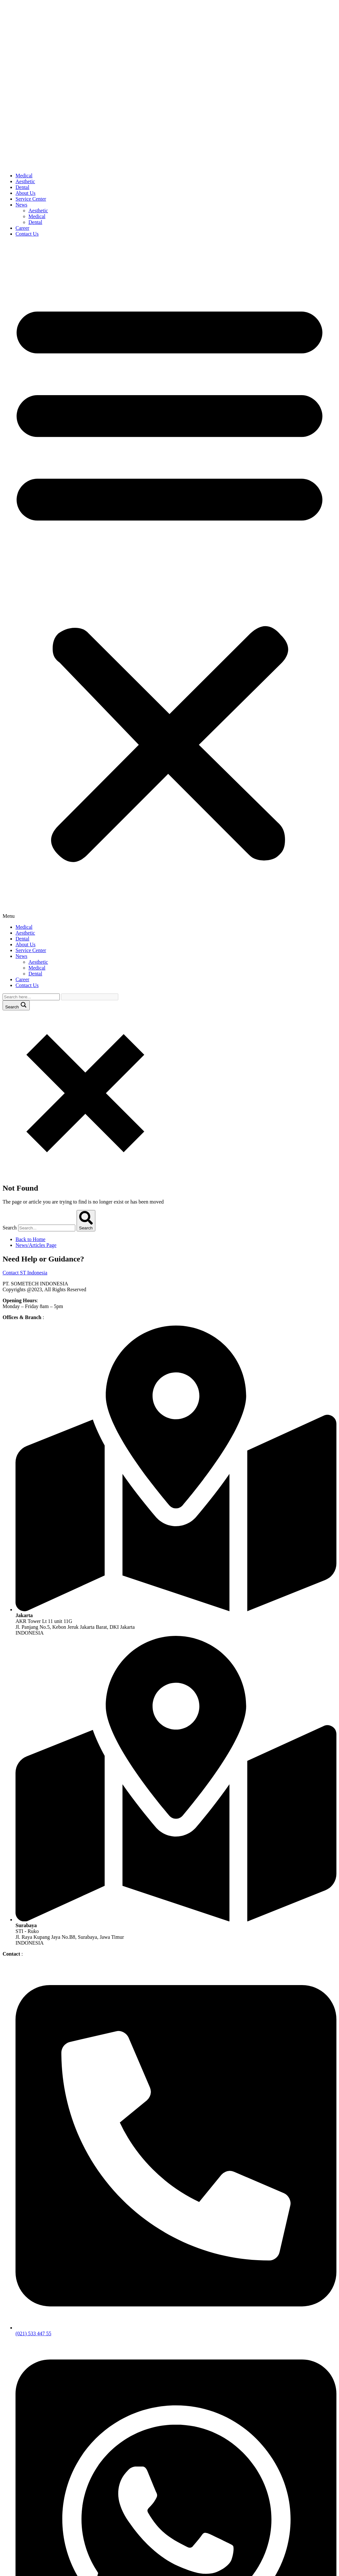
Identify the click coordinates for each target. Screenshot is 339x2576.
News (21, 204)
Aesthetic (25, 181)
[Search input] (31, 997)
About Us (26, 193)
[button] (169, 580)
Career (22, 228)
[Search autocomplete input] (89, 997)
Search (10, 1227)
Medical (24, 175)
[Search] (86, 1220)
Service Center (31, 199)
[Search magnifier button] (16, 1005)
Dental (22, 187)
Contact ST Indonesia (25, 1272)
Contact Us (27, 234)
